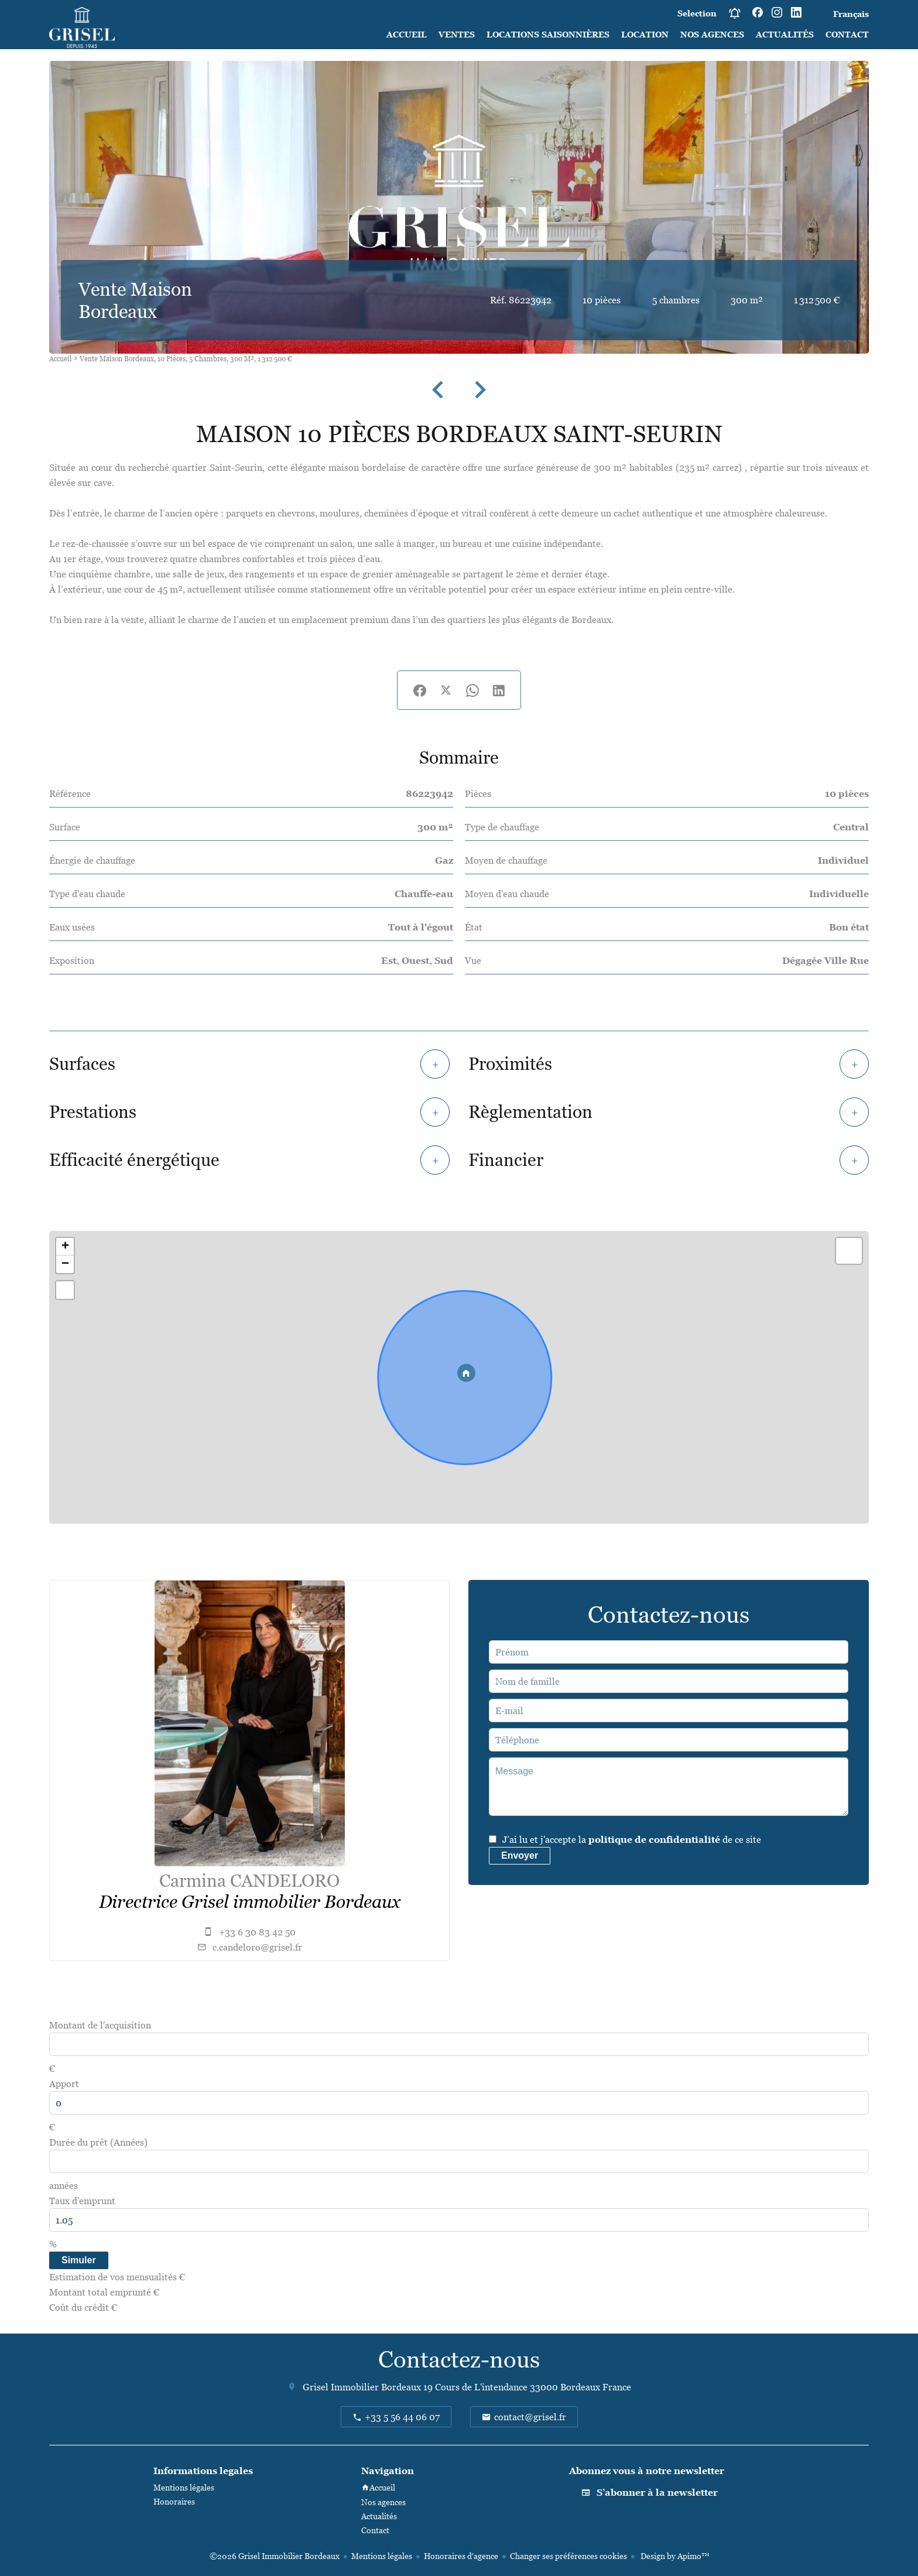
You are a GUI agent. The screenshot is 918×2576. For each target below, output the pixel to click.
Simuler (78, 2260)
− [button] (65, 1264)
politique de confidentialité (654, 1839)
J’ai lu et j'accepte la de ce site (631, 1839)
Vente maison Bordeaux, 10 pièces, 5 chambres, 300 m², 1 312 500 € (186, 358)
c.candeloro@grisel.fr (257, 1947)
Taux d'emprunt (82, 2200)
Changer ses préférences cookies (568, 2556)
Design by (674, 2556)
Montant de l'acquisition (100, 2025)
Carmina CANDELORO (249, 1880)
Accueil (60, 358)
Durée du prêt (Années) (98, 2142)
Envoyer (519, 1855)
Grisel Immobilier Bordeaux (362, 2387)
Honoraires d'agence (461, 2556)
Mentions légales (381, 2556)
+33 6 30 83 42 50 (257, 1932)
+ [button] (65, 1246)
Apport (64, 2083)
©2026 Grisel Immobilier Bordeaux (275, 2556)
